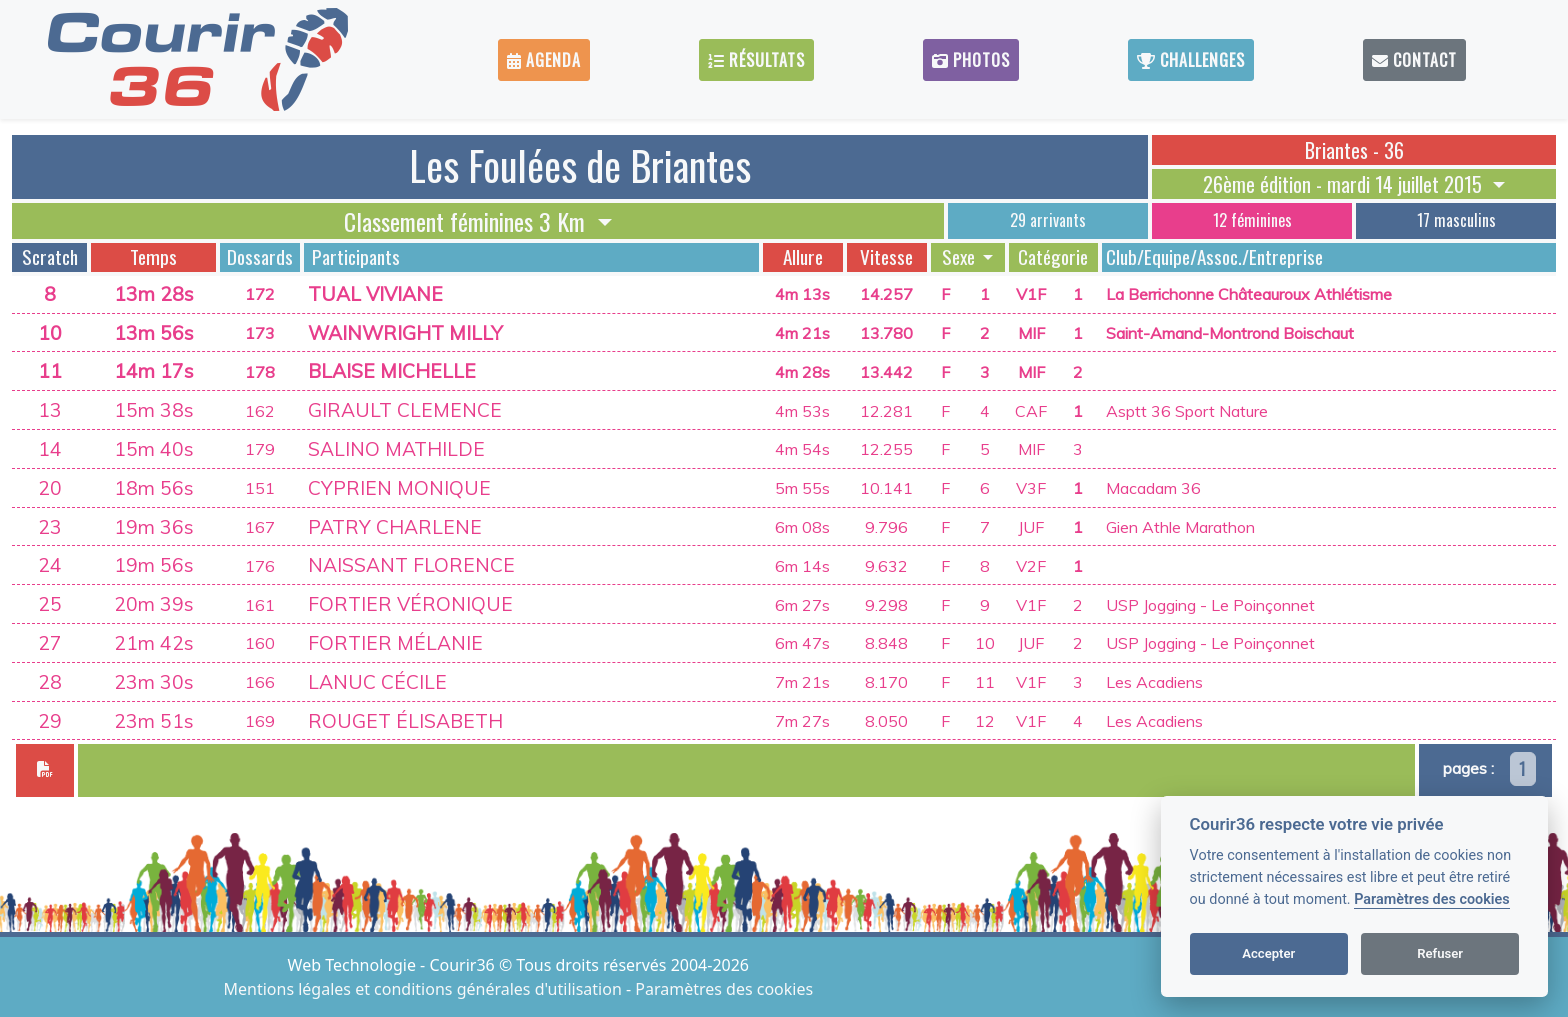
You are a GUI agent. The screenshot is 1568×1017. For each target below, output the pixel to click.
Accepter (1268, 953)
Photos (971, 60)
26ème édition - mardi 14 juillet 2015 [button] (1345, 184)
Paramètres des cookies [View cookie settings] (724, 989)
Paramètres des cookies (1431, 899)
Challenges (1191, 60)
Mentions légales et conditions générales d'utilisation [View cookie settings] (425, 989)
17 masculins (1456, 220)
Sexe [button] (960, 257)
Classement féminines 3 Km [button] (467, 221)
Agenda (544, 60)
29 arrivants (1048, 220)
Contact (1414, 60)
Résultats (756, 60)
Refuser (1440, 953)
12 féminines (1252, 220)
